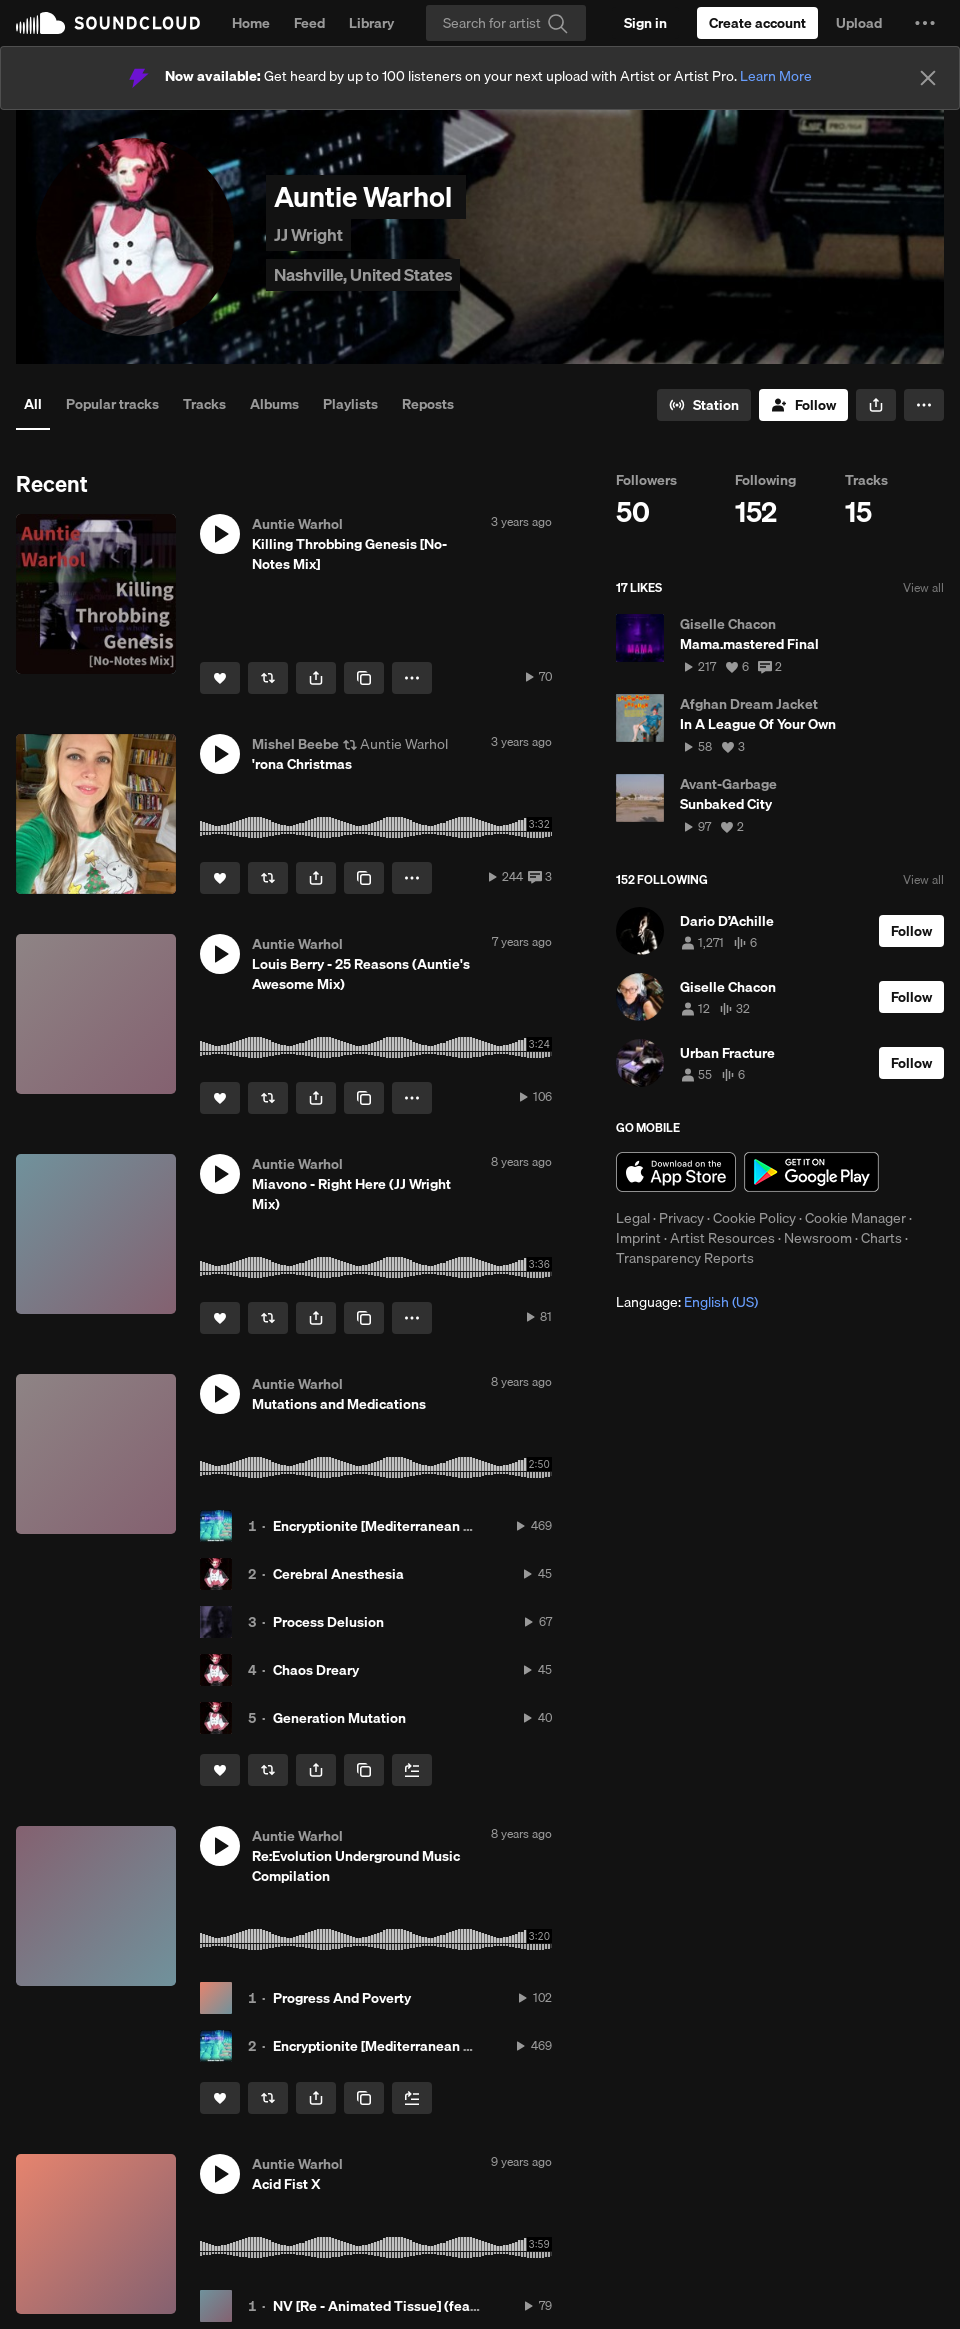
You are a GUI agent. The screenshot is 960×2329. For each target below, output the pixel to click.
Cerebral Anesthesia (338, 1574)
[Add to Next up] (412, 1770)
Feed (309, 23)
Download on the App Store (676, 1172)
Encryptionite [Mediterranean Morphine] (400, 1526)
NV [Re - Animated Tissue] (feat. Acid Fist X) (414, 2306)
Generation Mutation (339, 1718)
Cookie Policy (754, 1218)
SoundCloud (108, 23)
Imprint (638, 1238)
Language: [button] (687, 1302)
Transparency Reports (685, 1258)
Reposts (428, 404)
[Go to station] (704, 405)
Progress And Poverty (342, 1998)
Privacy (681, 1218)
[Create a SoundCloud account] (757, 23)
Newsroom (818, 1238)
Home (251, 23)
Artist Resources (722, 1238)
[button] (925, 23)
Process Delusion (328, 1622)
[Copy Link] (364, 678)
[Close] (928, 78)
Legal (633, 1218)
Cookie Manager (855, 1218)
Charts (881, 1238)
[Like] (220, 678)
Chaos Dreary (316, 1670)
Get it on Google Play (811, 1172)
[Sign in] (645, 23)
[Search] (506, 23)
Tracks (204, 404)
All (33, 404)
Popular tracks (112, 404)
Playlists (350, 404)
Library (371, 23)
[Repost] (268, 678)
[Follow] (803, 405)
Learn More (776, 76)
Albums (274, 404)
